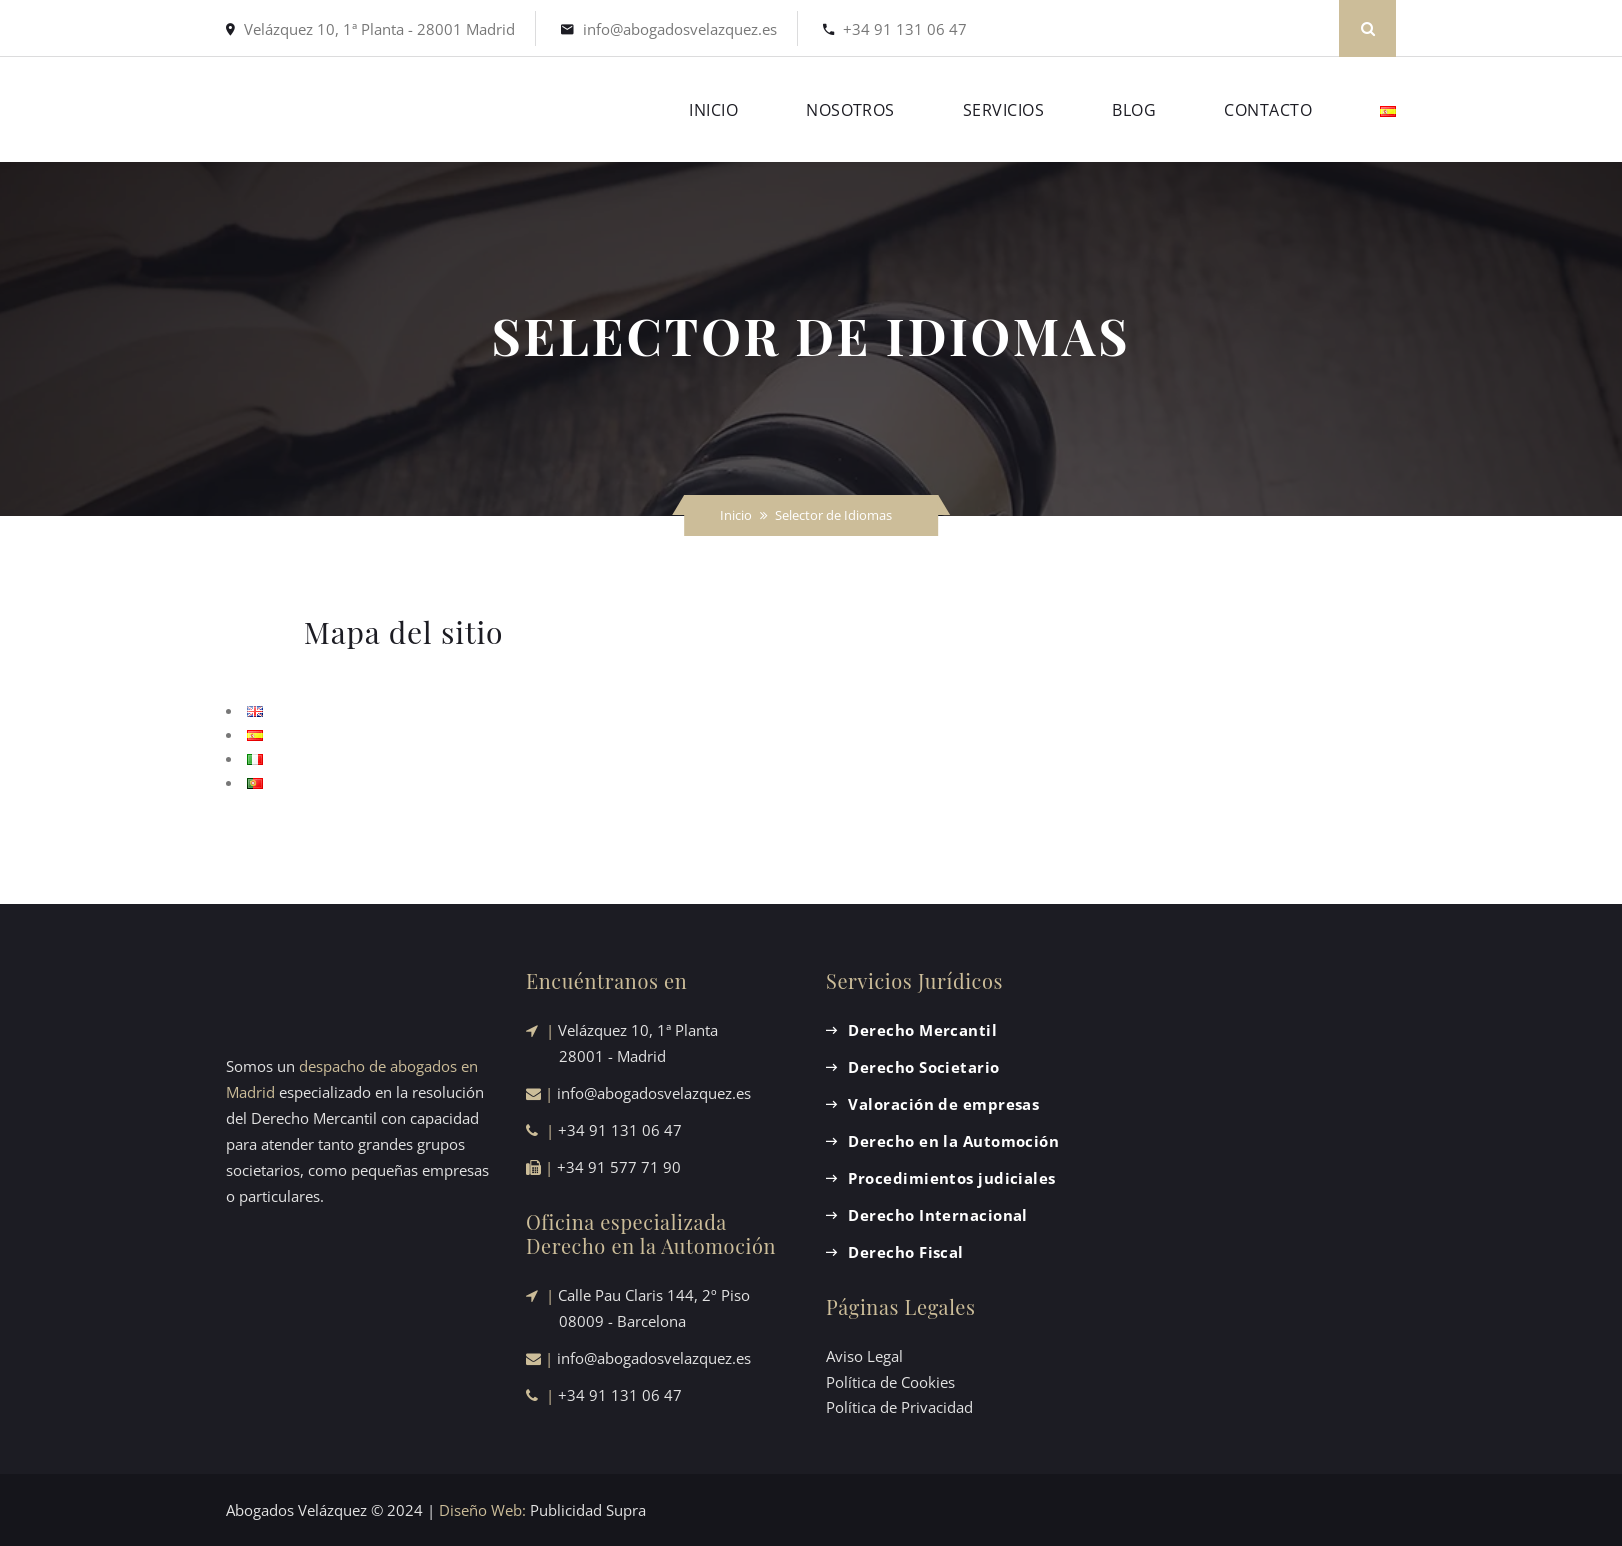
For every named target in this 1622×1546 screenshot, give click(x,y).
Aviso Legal (864, 1356)
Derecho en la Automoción (953, 1141)
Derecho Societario (923, 1067)
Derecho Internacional (937, 1215)
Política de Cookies (890, 1382)
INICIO (713, 110)
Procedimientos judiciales (951, 1178)
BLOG (1134, 110)
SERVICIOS (1003, 110)
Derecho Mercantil (922, 1030)
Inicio (736, 515)
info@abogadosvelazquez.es (680, 29)
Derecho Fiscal (905, 1252)
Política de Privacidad (899, 1407)
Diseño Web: (482, 1510)
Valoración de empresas (943, 1104)
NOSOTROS (850, 110)
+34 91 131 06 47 (905, 29)
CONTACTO (1268, 110)
